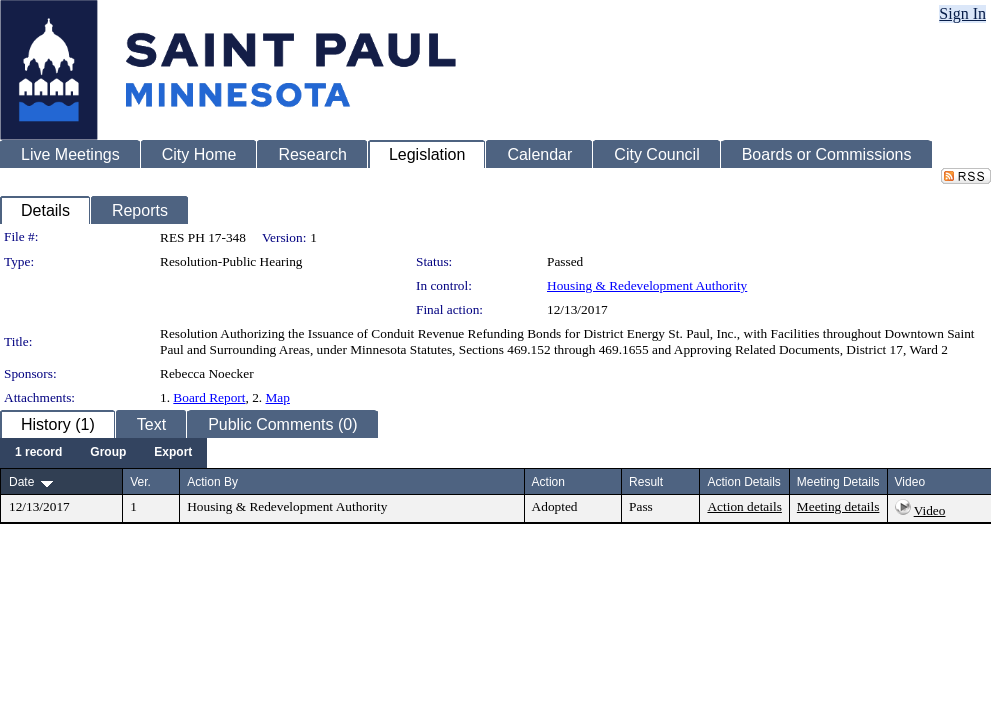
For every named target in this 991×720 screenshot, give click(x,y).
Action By (212, 482)
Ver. (140, 482)
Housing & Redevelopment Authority (647, 285)
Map (278, 397)
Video (930, 510)
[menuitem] (38, 453)
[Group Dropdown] (108, 453)
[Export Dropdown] (173, 453)
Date (21, 482)
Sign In (962, 13)
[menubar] (103, 453)
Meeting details (838, 506)
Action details (744, 506)
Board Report (209, 397)
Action (548, 482)
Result (646, 482)
